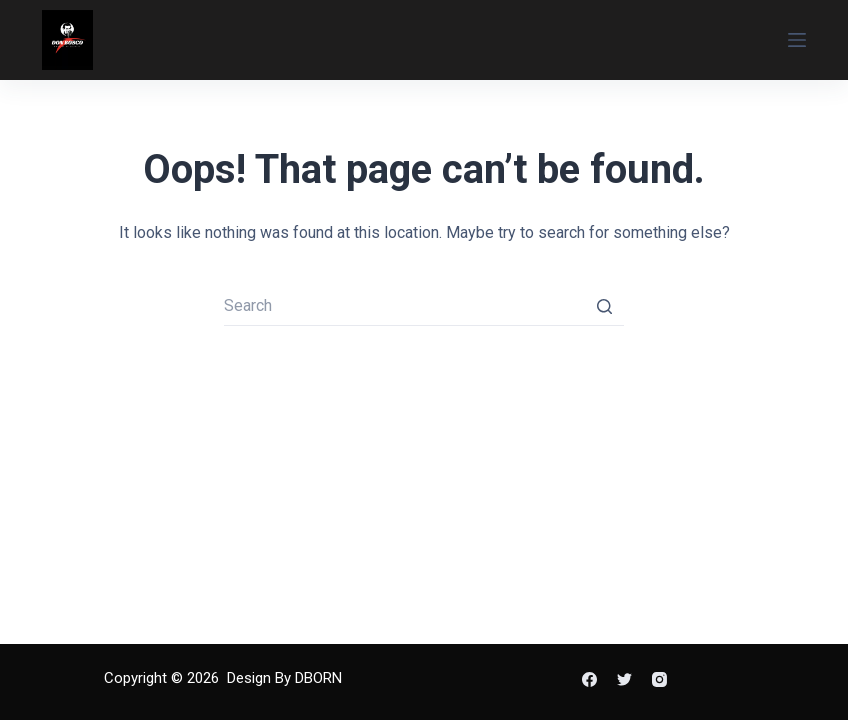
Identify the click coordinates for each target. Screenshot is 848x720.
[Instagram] (659, 679)
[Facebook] (589, 679)
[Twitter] (624, 679)
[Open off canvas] (797, 40)
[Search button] (604, 306)
